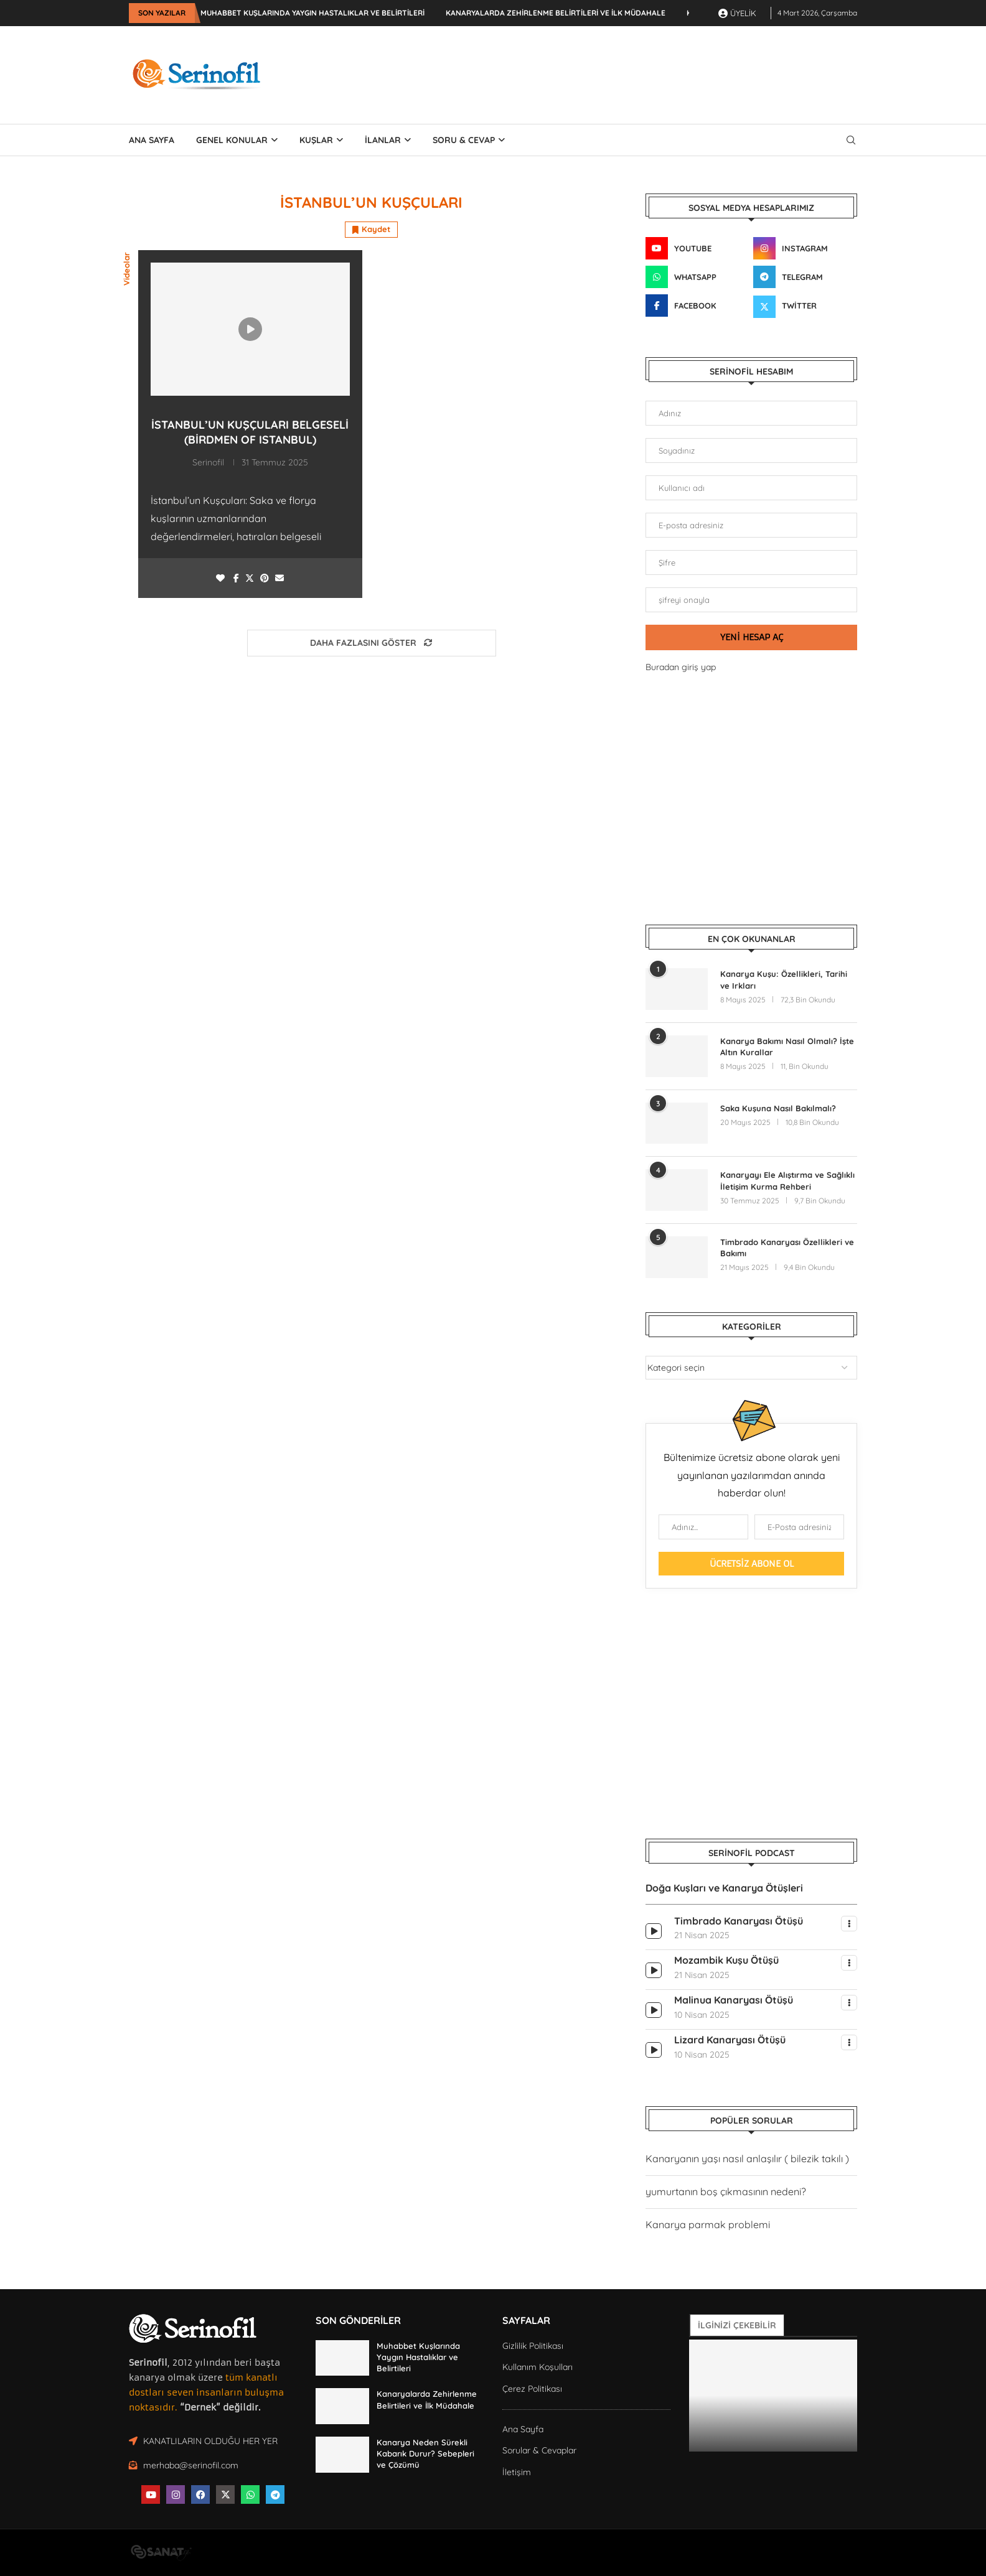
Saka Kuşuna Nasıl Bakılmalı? (778, 1108)
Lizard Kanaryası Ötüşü (730, 2039)
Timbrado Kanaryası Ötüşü (738, 1921)
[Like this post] (220, 578)
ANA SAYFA (151, 140)
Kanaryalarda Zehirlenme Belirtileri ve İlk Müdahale (555, 12)
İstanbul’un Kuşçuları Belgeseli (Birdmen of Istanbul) (250, 432)
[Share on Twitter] (249, 578)
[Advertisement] (630, 73)
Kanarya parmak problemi (708, 2224)
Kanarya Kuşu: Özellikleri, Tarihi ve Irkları (783, 979)
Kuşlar (316, 140)
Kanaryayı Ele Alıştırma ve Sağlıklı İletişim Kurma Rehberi (787, 1180)
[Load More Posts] (371, 643)
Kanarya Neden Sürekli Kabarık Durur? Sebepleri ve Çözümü (425, 2453)
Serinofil (208, 462)
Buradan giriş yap (681, 667)
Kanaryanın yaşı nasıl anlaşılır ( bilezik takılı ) (747, 2158)
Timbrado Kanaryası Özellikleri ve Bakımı (787, 1247)
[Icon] (250, 329)
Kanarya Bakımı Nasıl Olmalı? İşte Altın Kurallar (787, 1046)
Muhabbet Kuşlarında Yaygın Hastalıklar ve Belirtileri (312, 12)
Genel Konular (232, 140)
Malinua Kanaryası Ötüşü (733, 2000)
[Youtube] (697, 248)
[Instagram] (805, 248)
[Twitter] (805, 305)
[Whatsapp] (697, 277)
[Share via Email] (279, 578)
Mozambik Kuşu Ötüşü (726, 1960)
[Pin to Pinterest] (264, 578)
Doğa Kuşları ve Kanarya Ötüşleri (724, 1888)
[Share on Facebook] (236, 578)
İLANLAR (383, 140)
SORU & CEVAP (464, 140)
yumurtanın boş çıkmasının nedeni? (726, 2191)
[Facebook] (697, 305)
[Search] (851, 140)
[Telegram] (805, 277)
